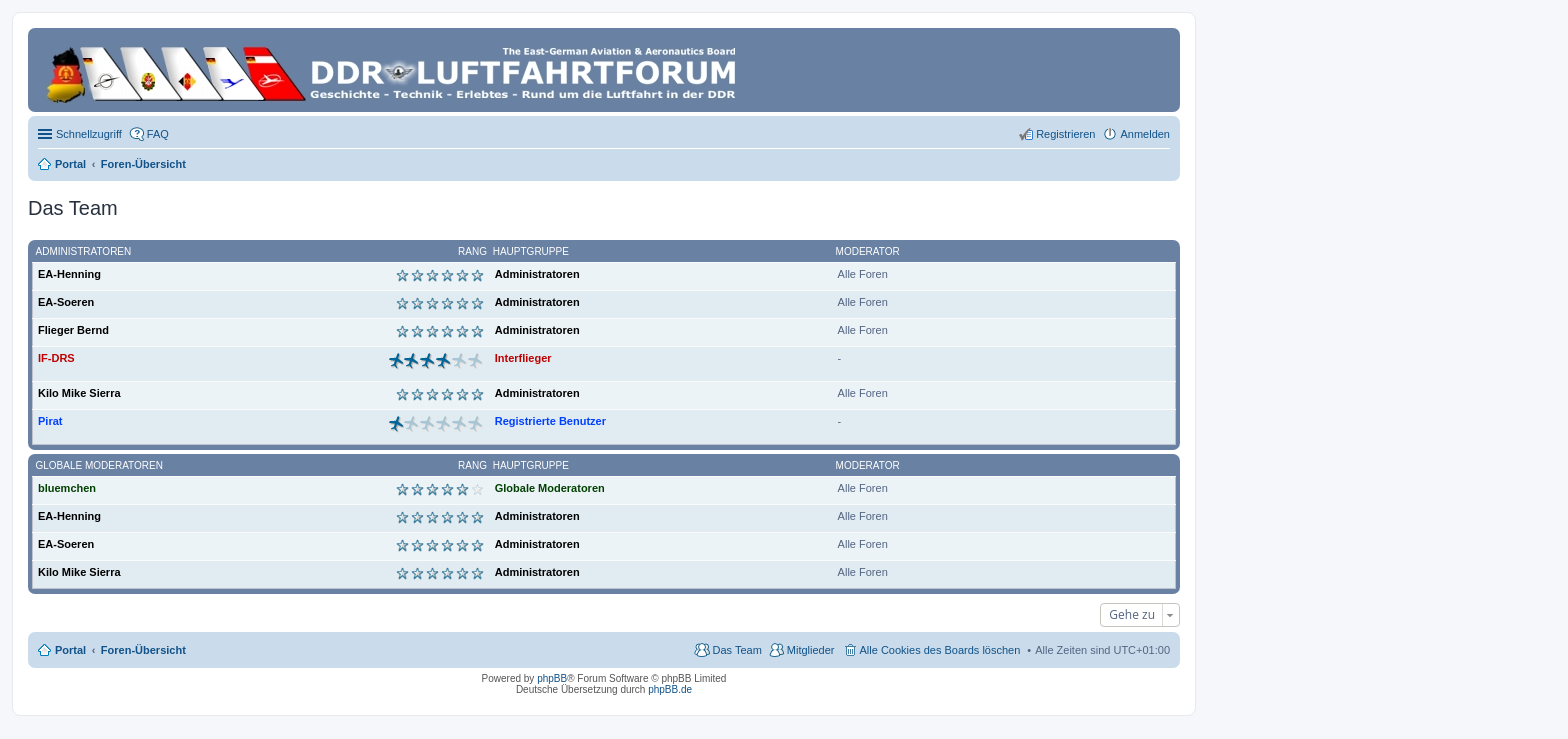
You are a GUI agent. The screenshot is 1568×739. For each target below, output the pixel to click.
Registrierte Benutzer (550, 421)
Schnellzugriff (89, 134)
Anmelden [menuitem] (1145, 134)
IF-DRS (56, 358)
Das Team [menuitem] (736, 650)
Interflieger (523, 358)
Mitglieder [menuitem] (811, 650)
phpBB (552, 678)
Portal (70, 164)
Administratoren (84, 251)
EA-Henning (69, 274)
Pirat (50, 421)
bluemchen (67, 488)
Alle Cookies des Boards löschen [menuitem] (940, 650)
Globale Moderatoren (99, 465)
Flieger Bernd (73, 330)
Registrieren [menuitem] (1065, 134)
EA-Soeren (66, 302)
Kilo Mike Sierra (79, 393)
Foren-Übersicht (143, 650)
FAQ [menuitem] (158, 134)
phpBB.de (670, 689)
